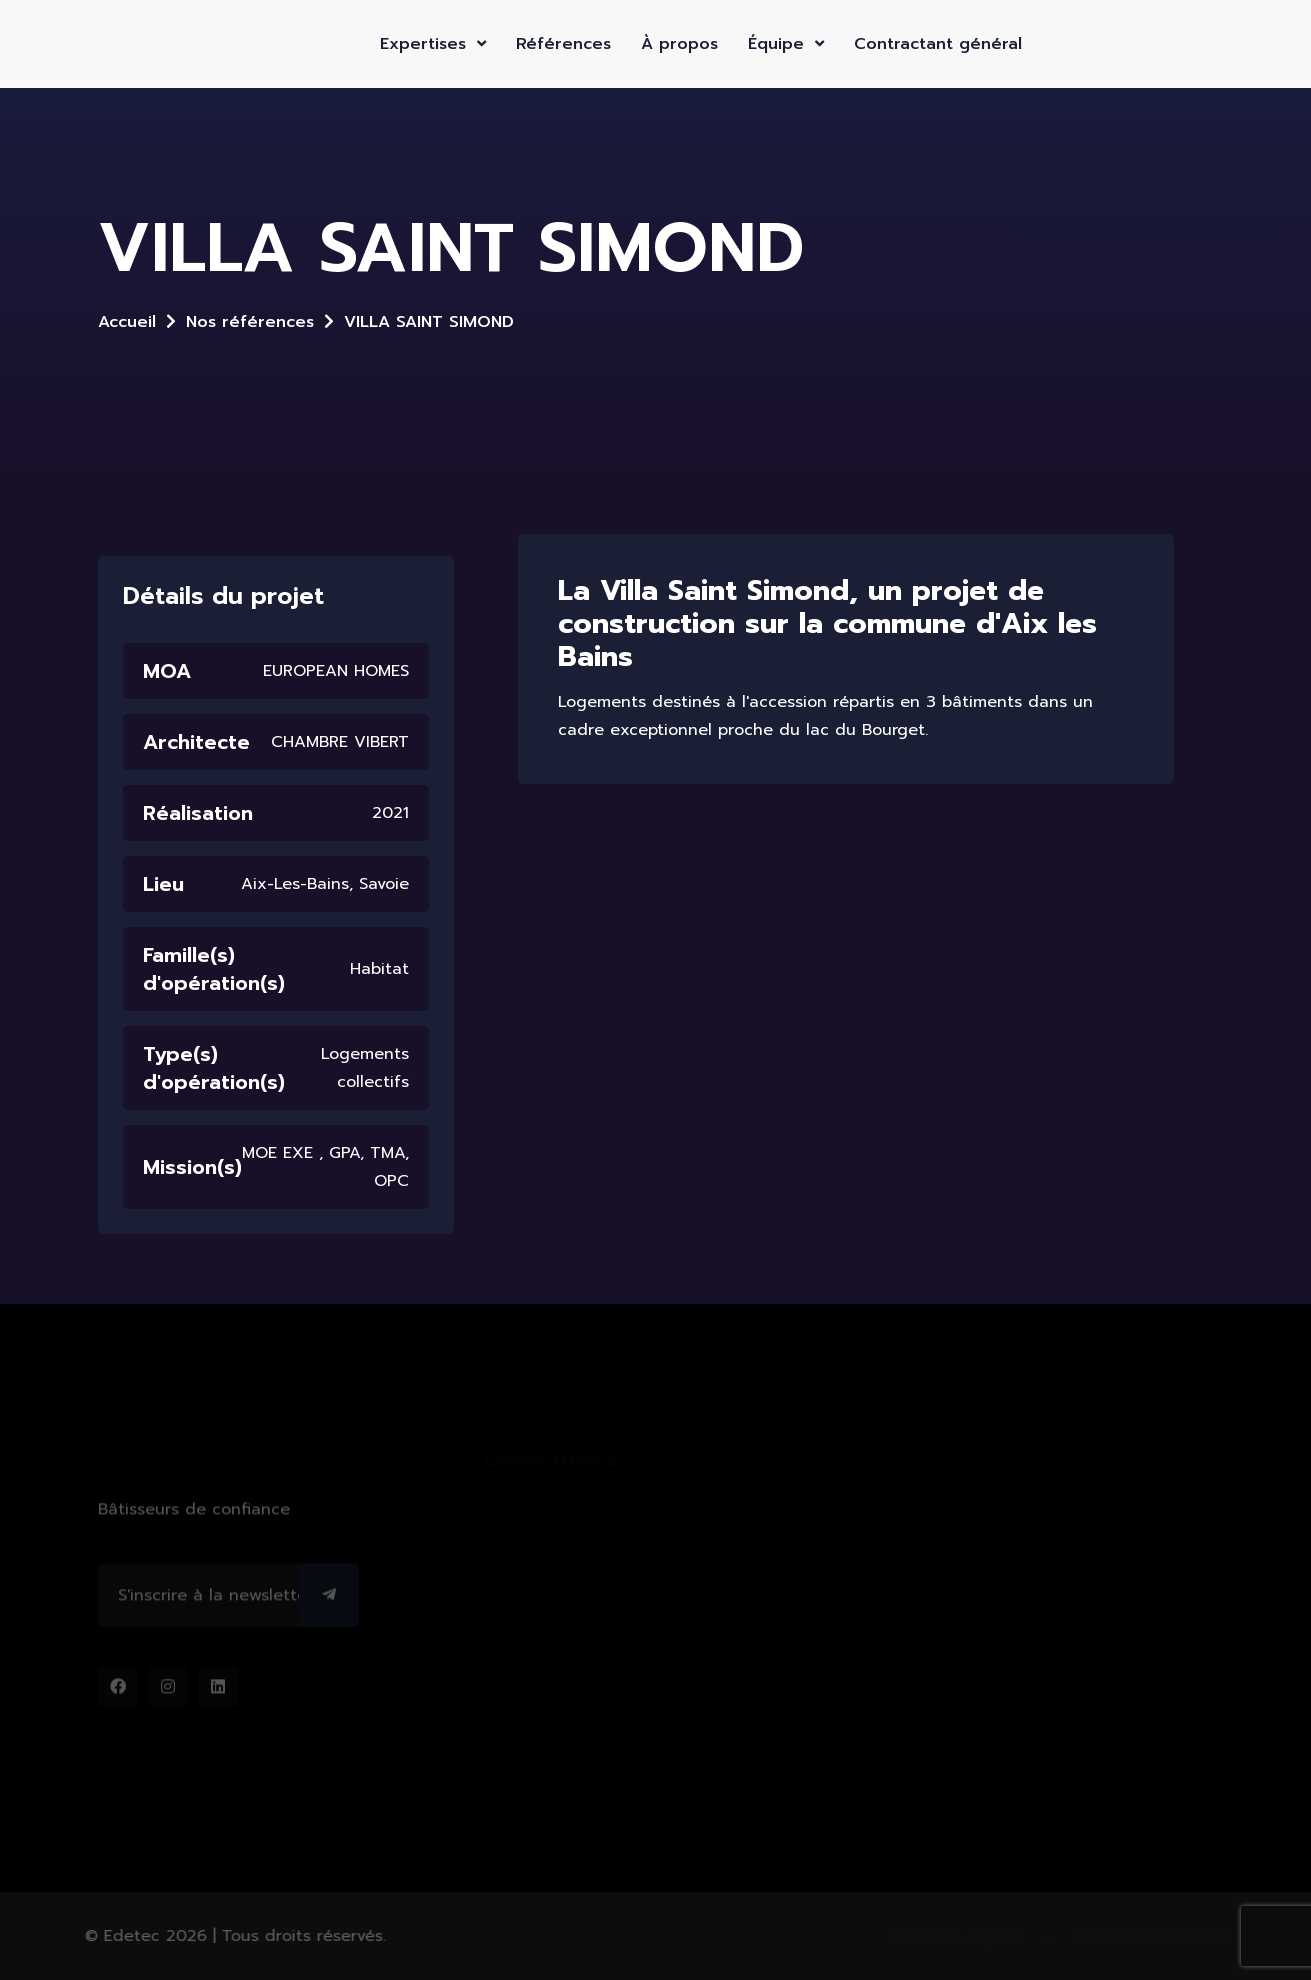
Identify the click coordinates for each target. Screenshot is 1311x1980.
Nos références (250, 322)
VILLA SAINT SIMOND (429, 322)
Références (563, 44)
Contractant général (938, 44)
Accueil (127, 322)
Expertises (433, 44)
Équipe (786, 44)
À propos (679, 44)
